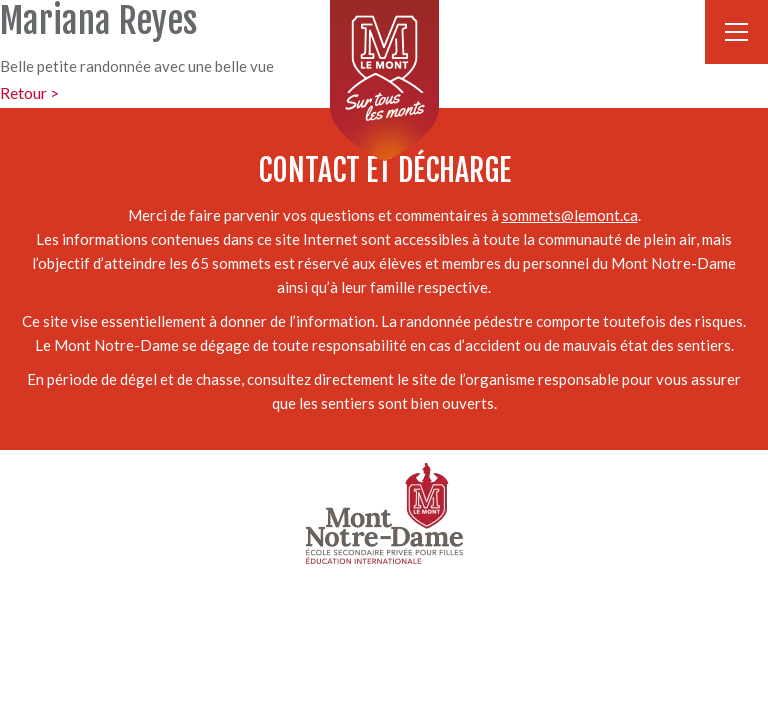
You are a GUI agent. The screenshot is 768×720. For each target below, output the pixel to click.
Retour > (29, 92)
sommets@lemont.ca (570, 215)
